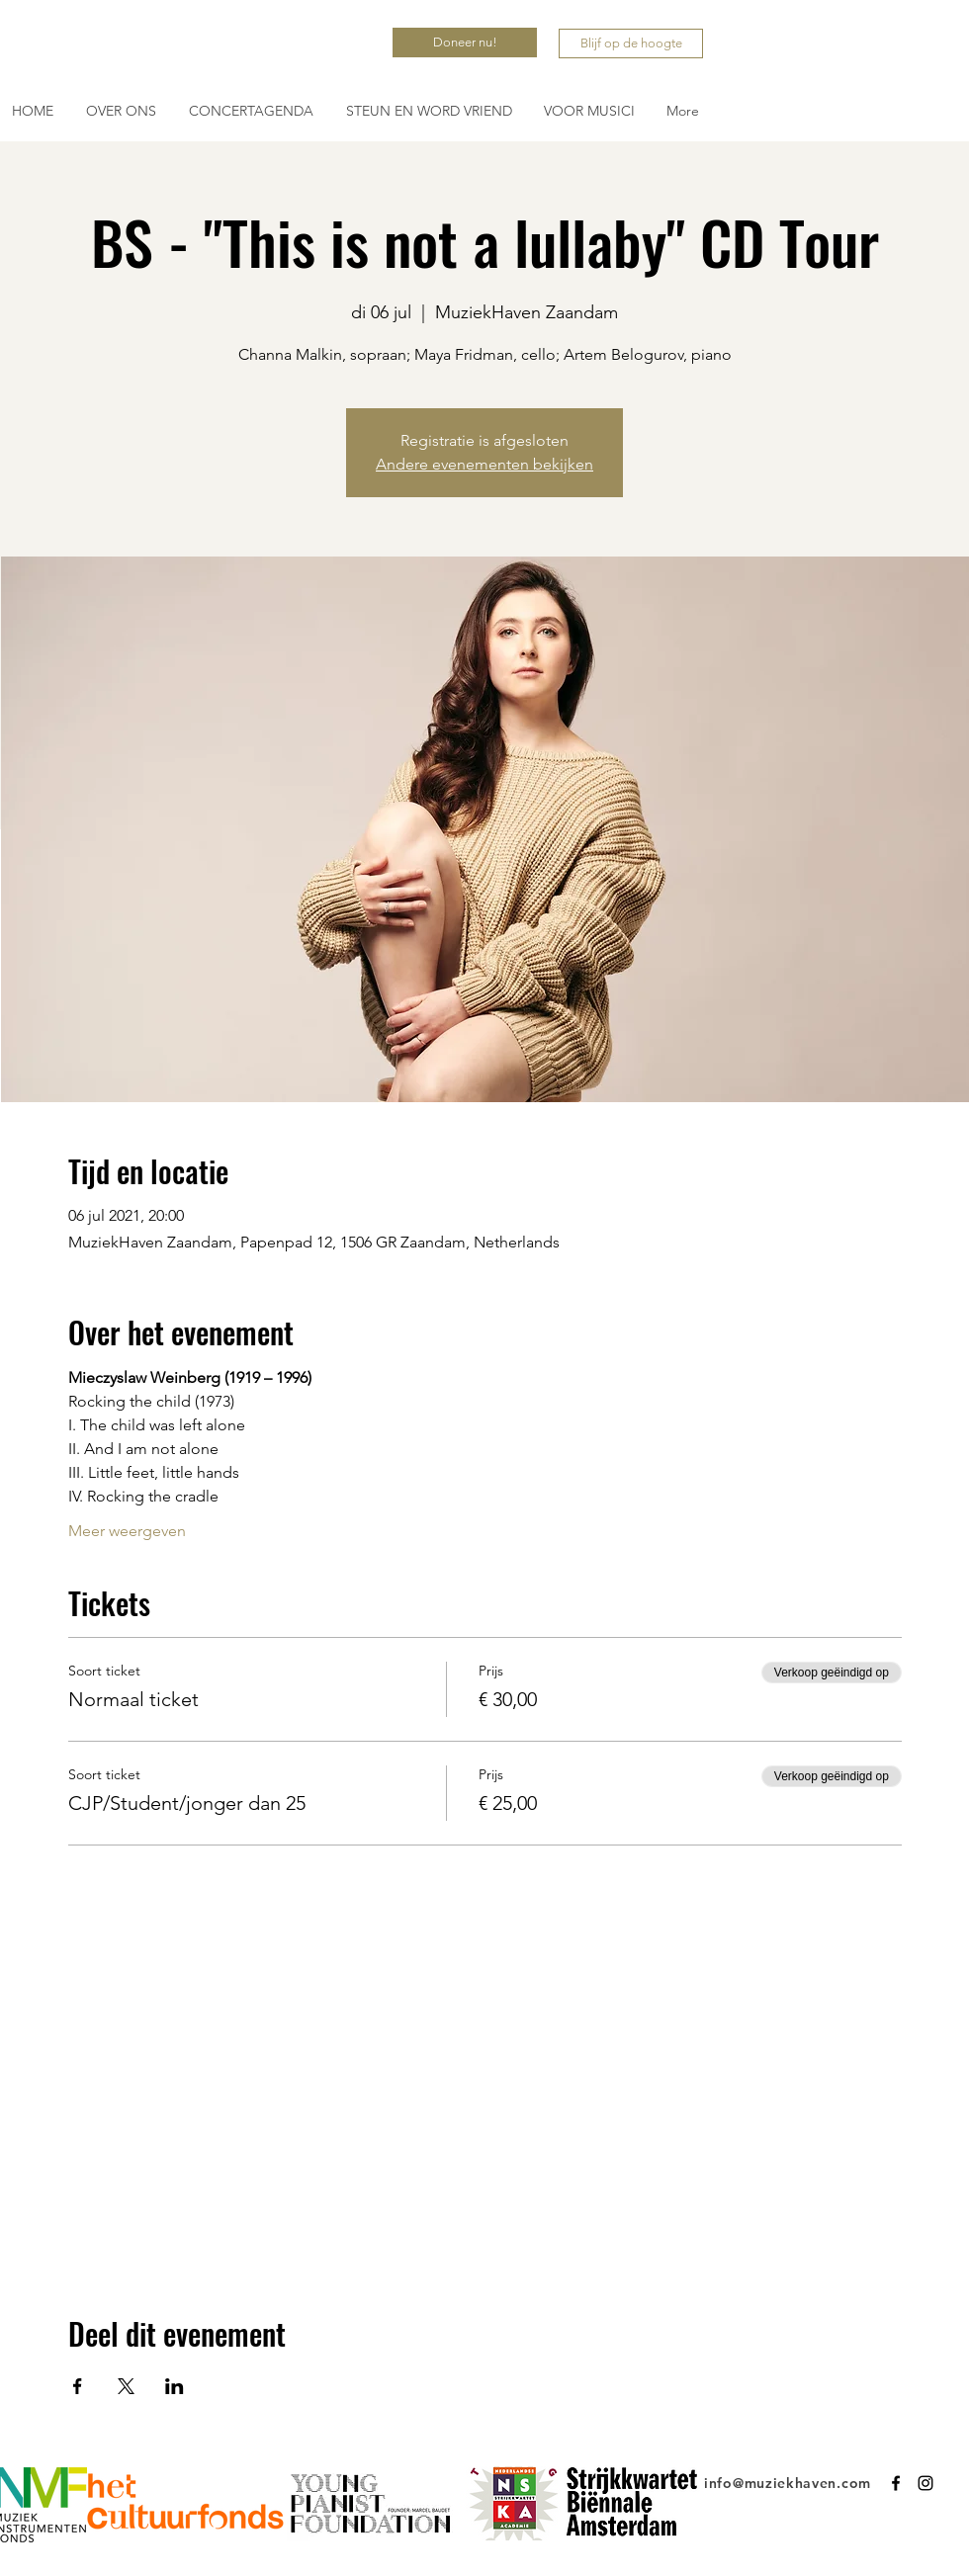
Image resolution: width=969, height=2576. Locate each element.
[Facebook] (896, 2483)
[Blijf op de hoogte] (631, 43)
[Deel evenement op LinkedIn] (174, 2386)
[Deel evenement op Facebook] (77, 2386)
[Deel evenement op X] (126, 2386)
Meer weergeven (127, 1530)
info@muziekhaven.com (787, 2483)
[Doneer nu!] (465, 42)
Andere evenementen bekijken (484, 464)
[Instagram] (925, 2483)
